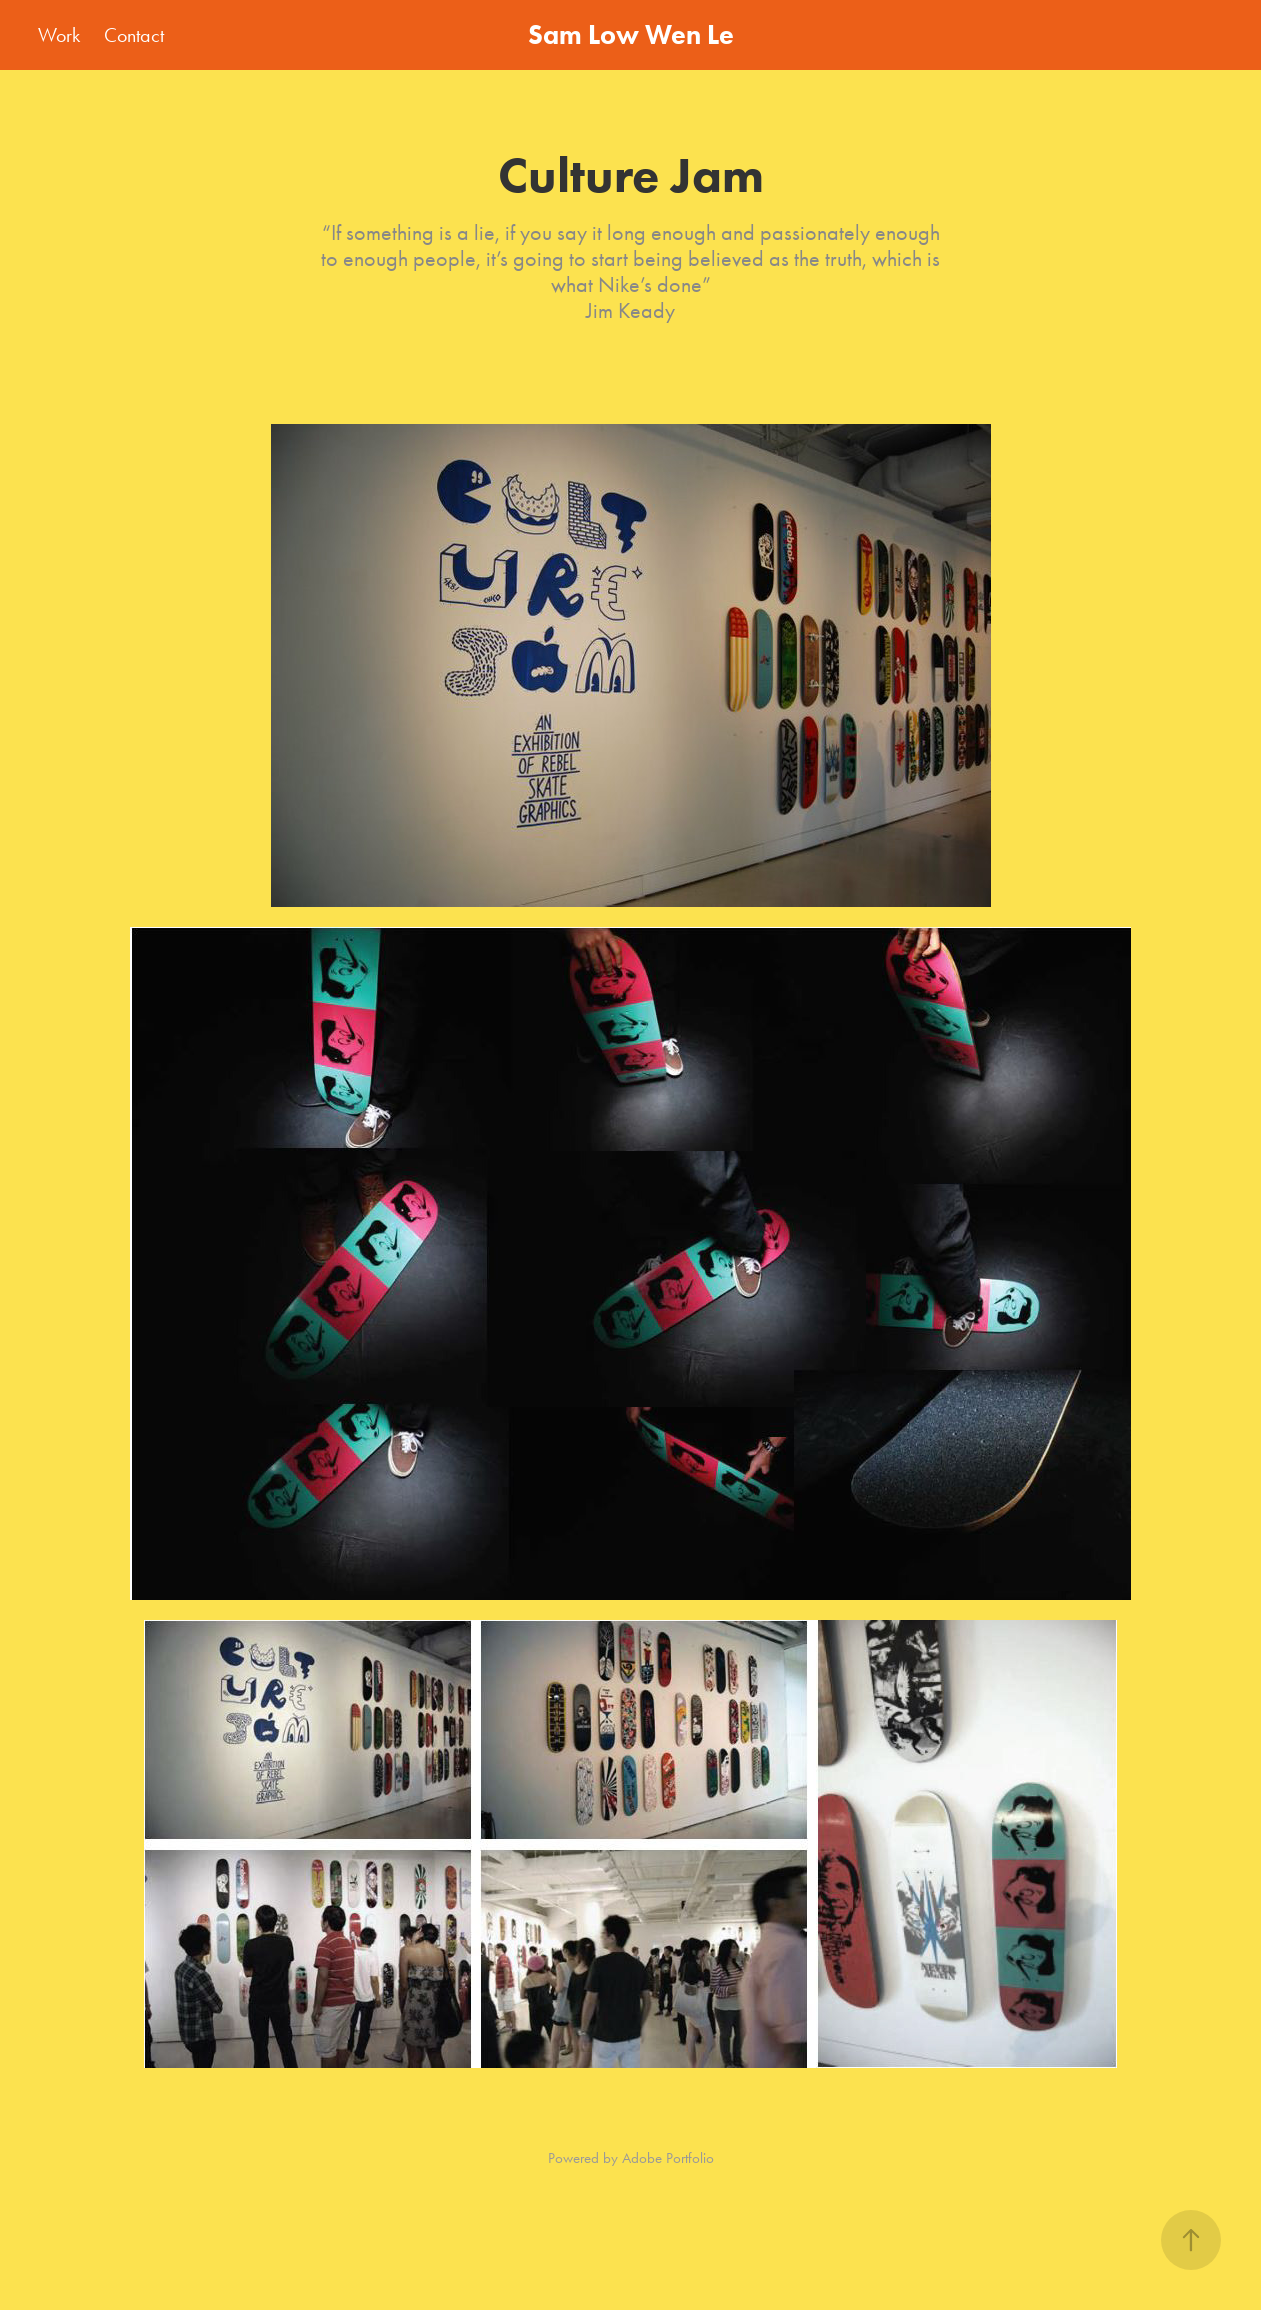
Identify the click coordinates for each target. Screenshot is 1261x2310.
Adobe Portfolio (668, 2158)
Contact (134, 35)
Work (59, 35)
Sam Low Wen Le (631, 34)
